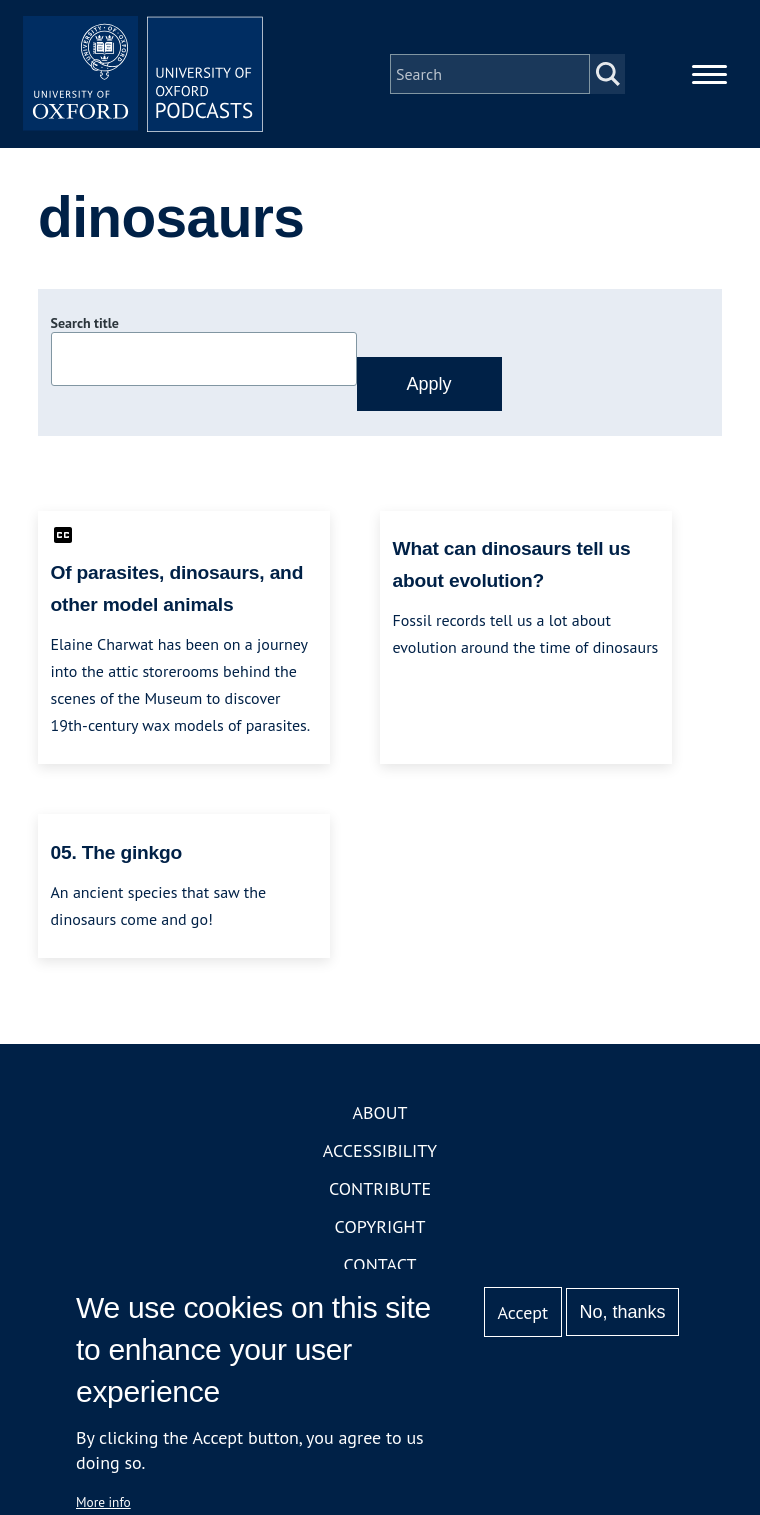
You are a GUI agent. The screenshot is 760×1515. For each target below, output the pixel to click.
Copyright (380, 1226)
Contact (380, 1264)
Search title (85, 323)
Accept (522, 1312)
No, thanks (622, 1312)
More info (103, 1502)
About (379, 1112)
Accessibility (380, 1150)
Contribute (380, 1188)
